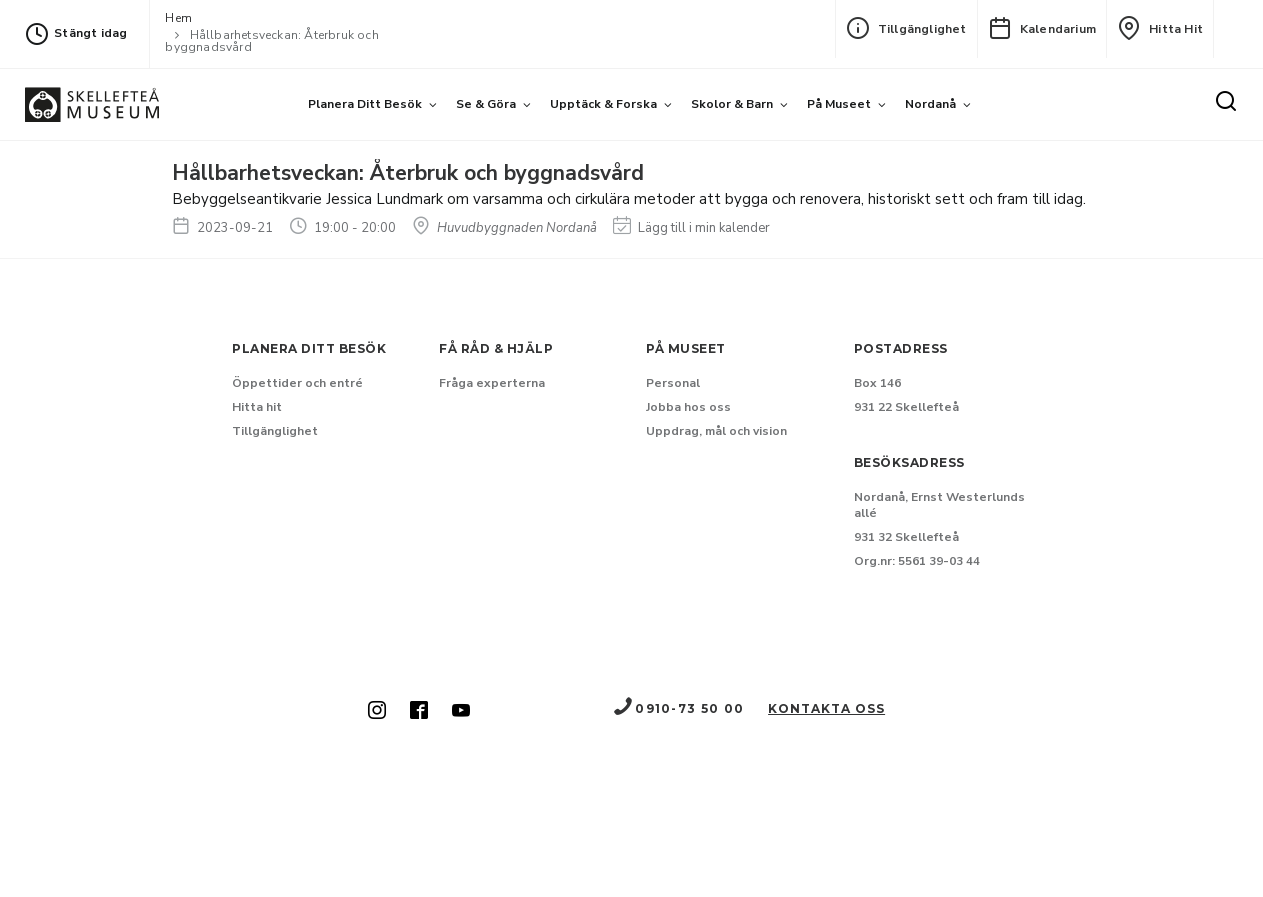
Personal (673, 383)
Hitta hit (1160, 28)
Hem (178, 18)
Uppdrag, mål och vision (716, 431)
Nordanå (930, 104)
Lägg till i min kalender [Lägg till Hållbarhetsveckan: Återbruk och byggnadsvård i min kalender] (691, 228)
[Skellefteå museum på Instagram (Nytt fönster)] (377, 712)
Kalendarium (1042, 28)
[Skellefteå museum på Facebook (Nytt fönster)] (419, 712)
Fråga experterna (492, 383)
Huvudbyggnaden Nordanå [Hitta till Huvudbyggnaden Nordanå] (504, 228)
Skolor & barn (732, 104)
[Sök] (1226, 102)
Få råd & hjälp (496, 348)
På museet (839, 104)
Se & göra (486, 104)
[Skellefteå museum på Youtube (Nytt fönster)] (461, 712)
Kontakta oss (826, 708)
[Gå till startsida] (92, 104)
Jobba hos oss (688, 407)
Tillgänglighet (906, 28)
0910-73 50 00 (678, 708)
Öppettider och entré (297, 383)
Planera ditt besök (365, 104)
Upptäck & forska (603, 104)
